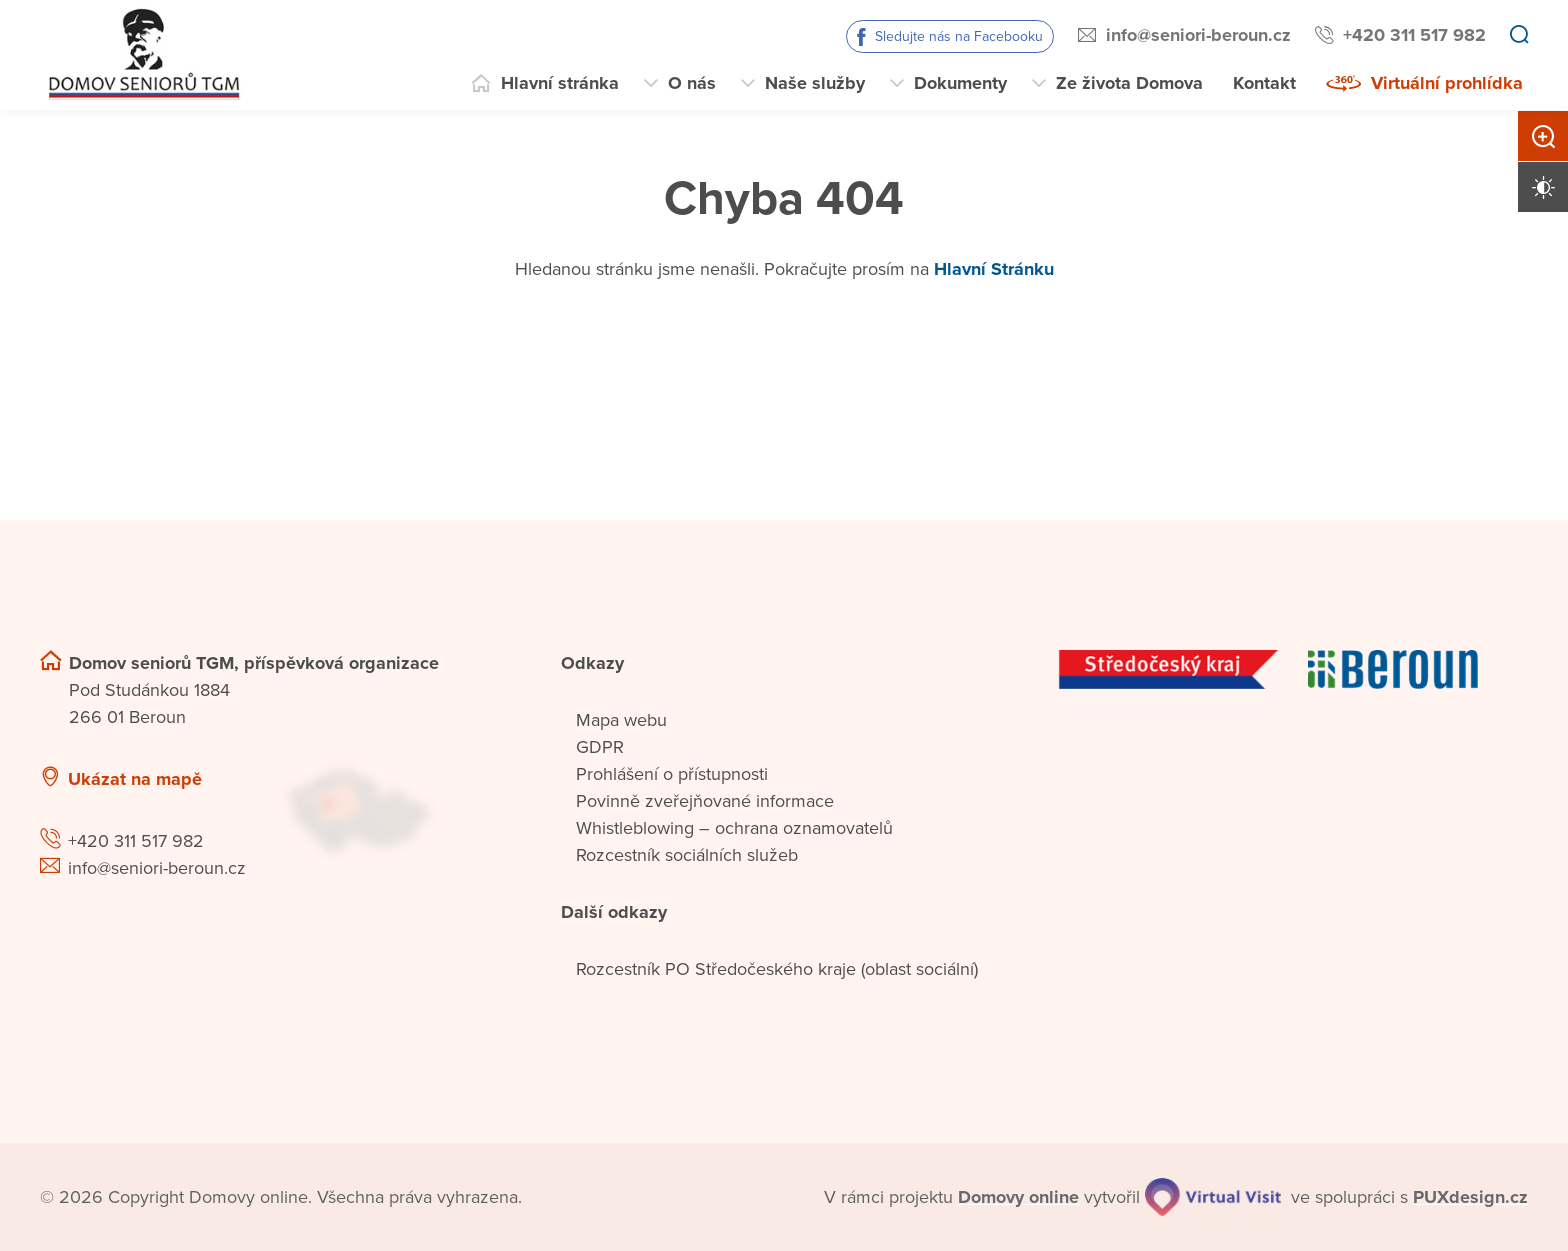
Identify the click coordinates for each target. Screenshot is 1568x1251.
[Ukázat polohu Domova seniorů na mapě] (397, 809)
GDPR (600, 747)
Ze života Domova (1129, 83)
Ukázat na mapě (135, 779)
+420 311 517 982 (1414, 35)
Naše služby (815, 83)
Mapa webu (621, 720)
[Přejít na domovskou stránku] (142, 55)
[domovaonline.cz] (1018, 1197)
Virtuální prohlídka (1447, 83)
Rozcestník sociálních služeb (687, 855)
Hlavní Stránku (994, 269)
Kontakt (1264, 83)
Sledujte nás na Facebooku (959, 36)
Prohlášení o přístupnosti (672, 774)
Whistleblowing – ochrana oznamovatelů (734, 828)
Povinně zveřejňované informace (705, 801)
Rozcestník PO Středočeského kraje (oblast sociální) (777, 969)
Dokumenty (960, 83)
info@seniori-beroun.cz (1198, 35)
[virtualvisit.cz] (1213, 1197)
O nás (692, 83)
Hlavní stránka (560, 83)
